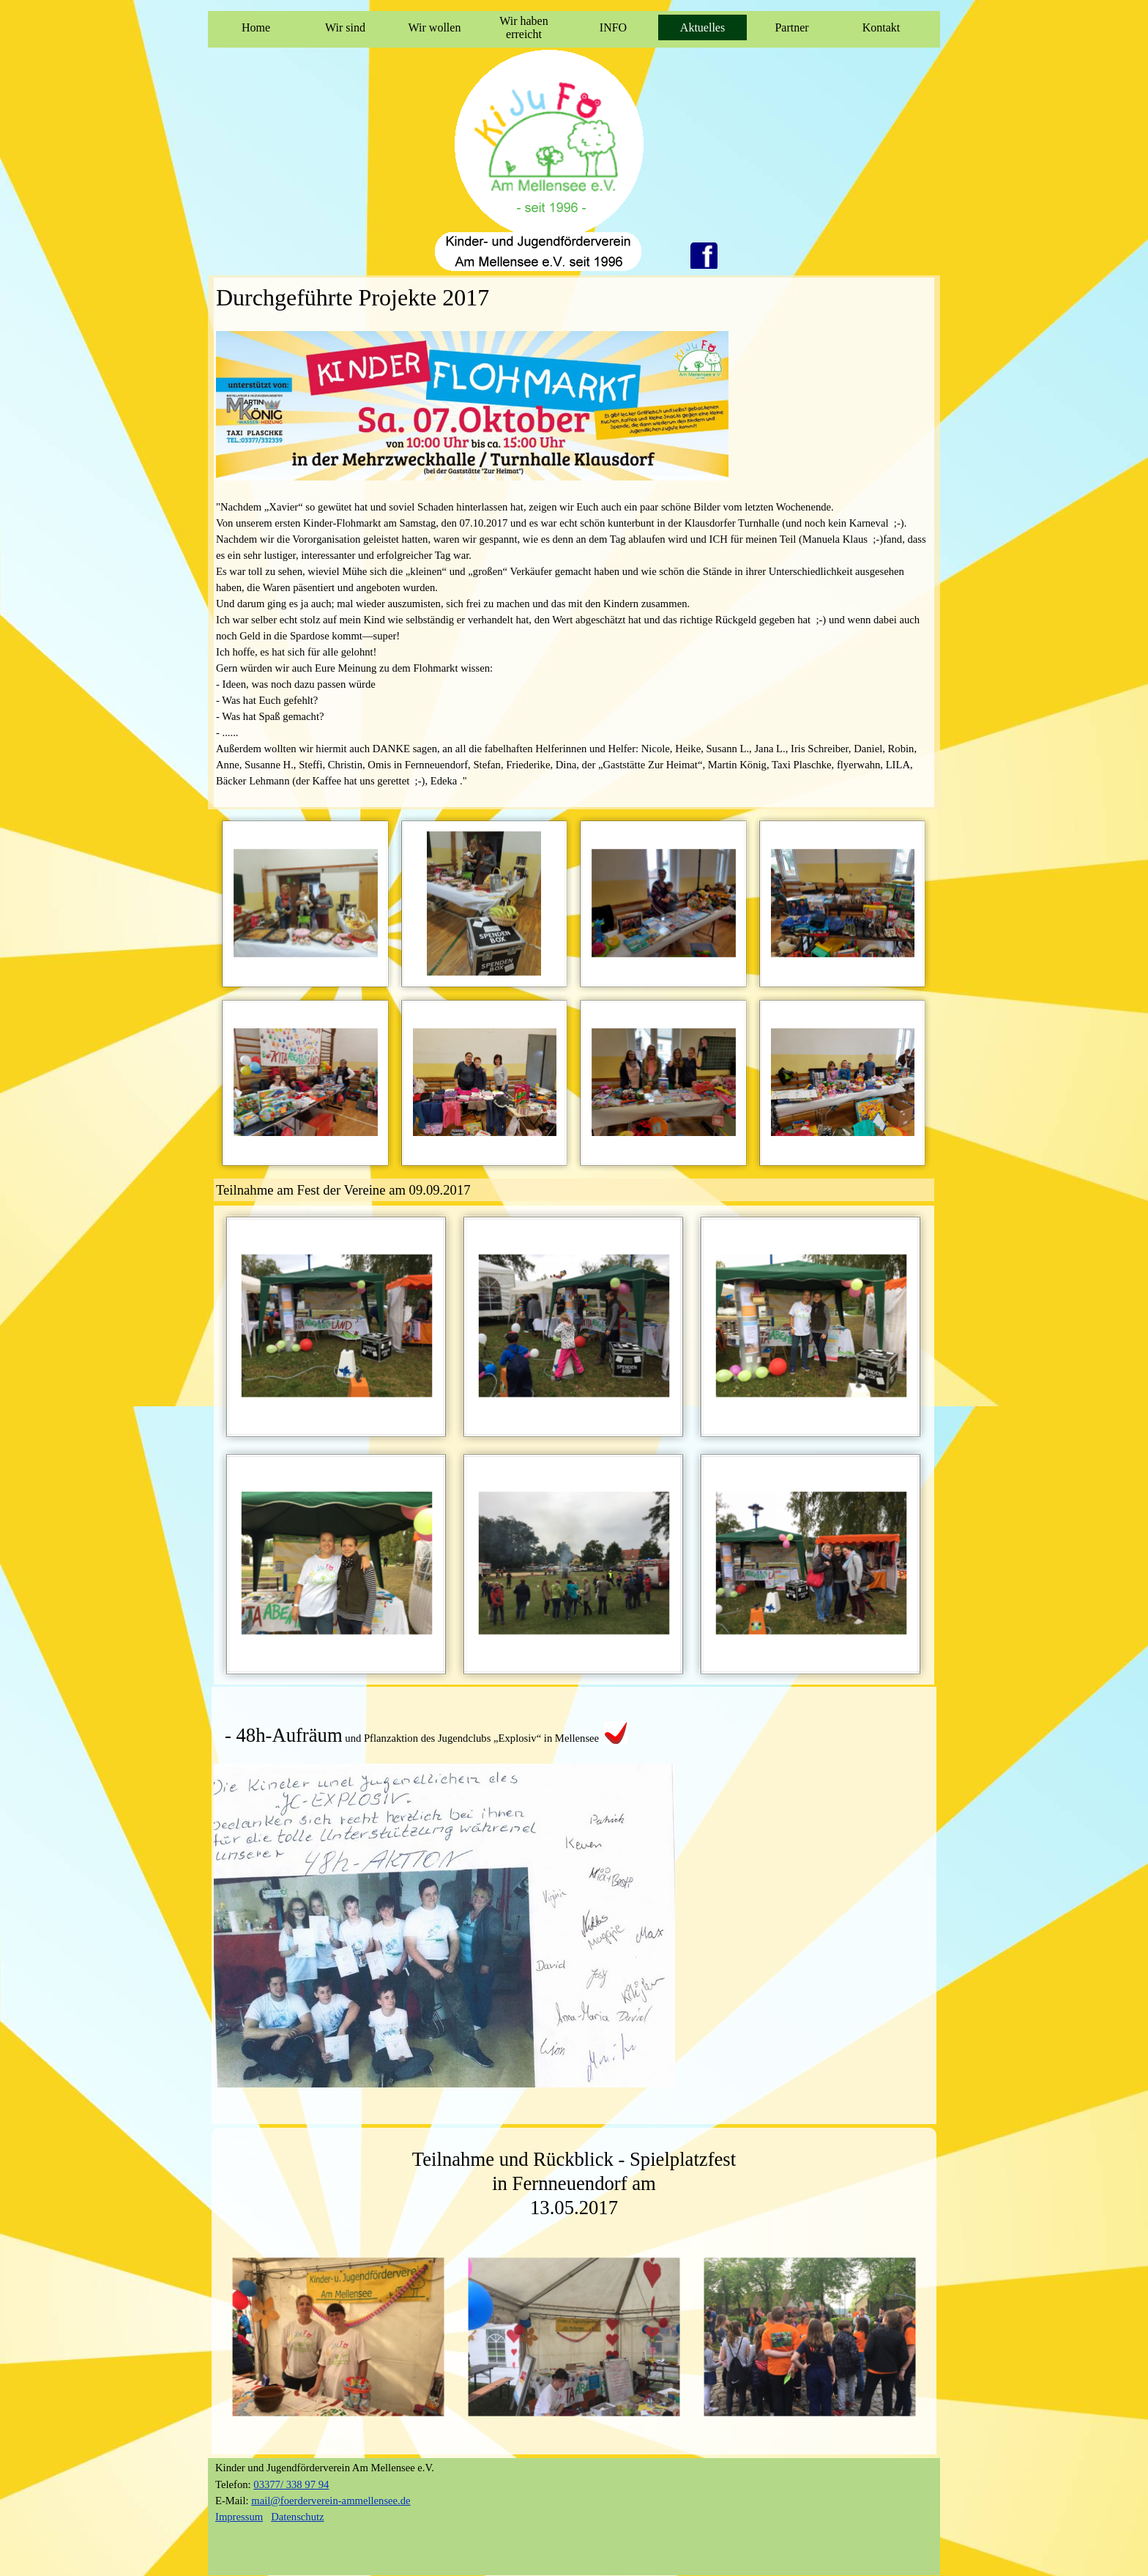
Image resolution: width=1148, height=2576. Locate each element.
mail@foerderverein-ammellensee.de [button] (330, 2500)
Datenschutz (297, 2517)
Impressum (239, 2517)
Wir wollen (435, 27)
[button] (305, 903)
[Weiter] (927, 2337)
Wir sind (345, 27)
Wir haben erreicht (523, 27)
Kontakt (881, 27)
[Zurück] (220, 2337)
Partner (791, 27)
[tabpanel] (574, 542)
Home (256, 27)
